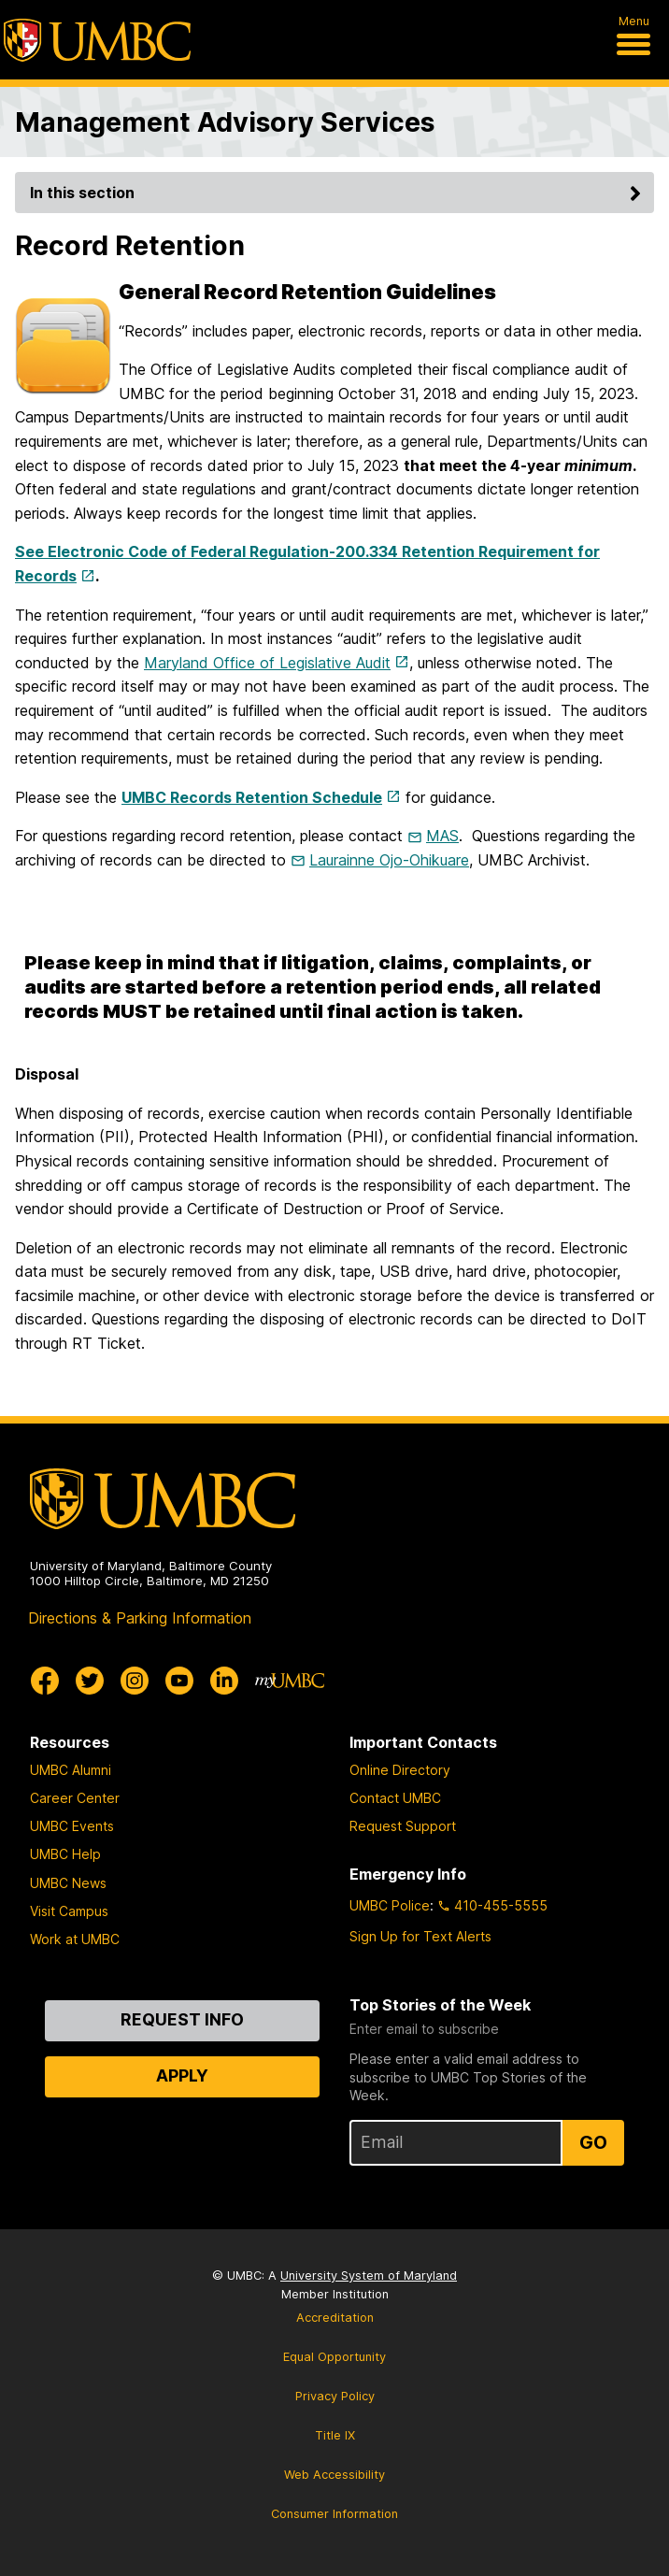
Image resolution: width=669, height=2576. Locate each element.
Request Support (402, 1826)
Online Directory (399, 1770)
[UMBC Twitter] (89, 1680)
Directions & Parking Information (139, 1618)
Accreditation (335, 2318)
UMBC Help (65, 1854)
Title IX (335, 2435)
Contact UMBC (395, 1798)
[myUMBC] (290, 1680)
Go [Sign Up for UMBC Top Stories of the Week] (593, 2142)
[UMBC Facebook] (44, 1680)
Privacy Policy (335, 2396)
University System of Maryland (368, 2275)
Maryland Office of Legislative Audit (267, 662)
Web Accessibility (334, 2475)
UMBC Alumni (70, 1770)
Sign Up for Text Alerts (420, 1936)
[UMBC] (97, 40)
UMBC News (68, 1883)
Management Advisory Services (224, 122)
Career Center (75, 1798)
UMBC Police (389, 1905)
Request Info (182, 2019)
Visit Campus (69, 1911)
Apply (182, 2075)
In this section (338, 192)
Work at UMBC (75, 1939)
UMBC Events (72, 1826)
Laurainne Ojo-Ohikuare (389, 860)
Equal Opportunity (334, 2357)
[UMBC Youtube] (179, 1680)
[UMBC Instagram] (134, 1680)
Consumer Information (334, 2514)
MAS (442, 835)
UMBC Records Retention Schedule (251, 797)
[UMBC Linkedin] (224, 1680)
